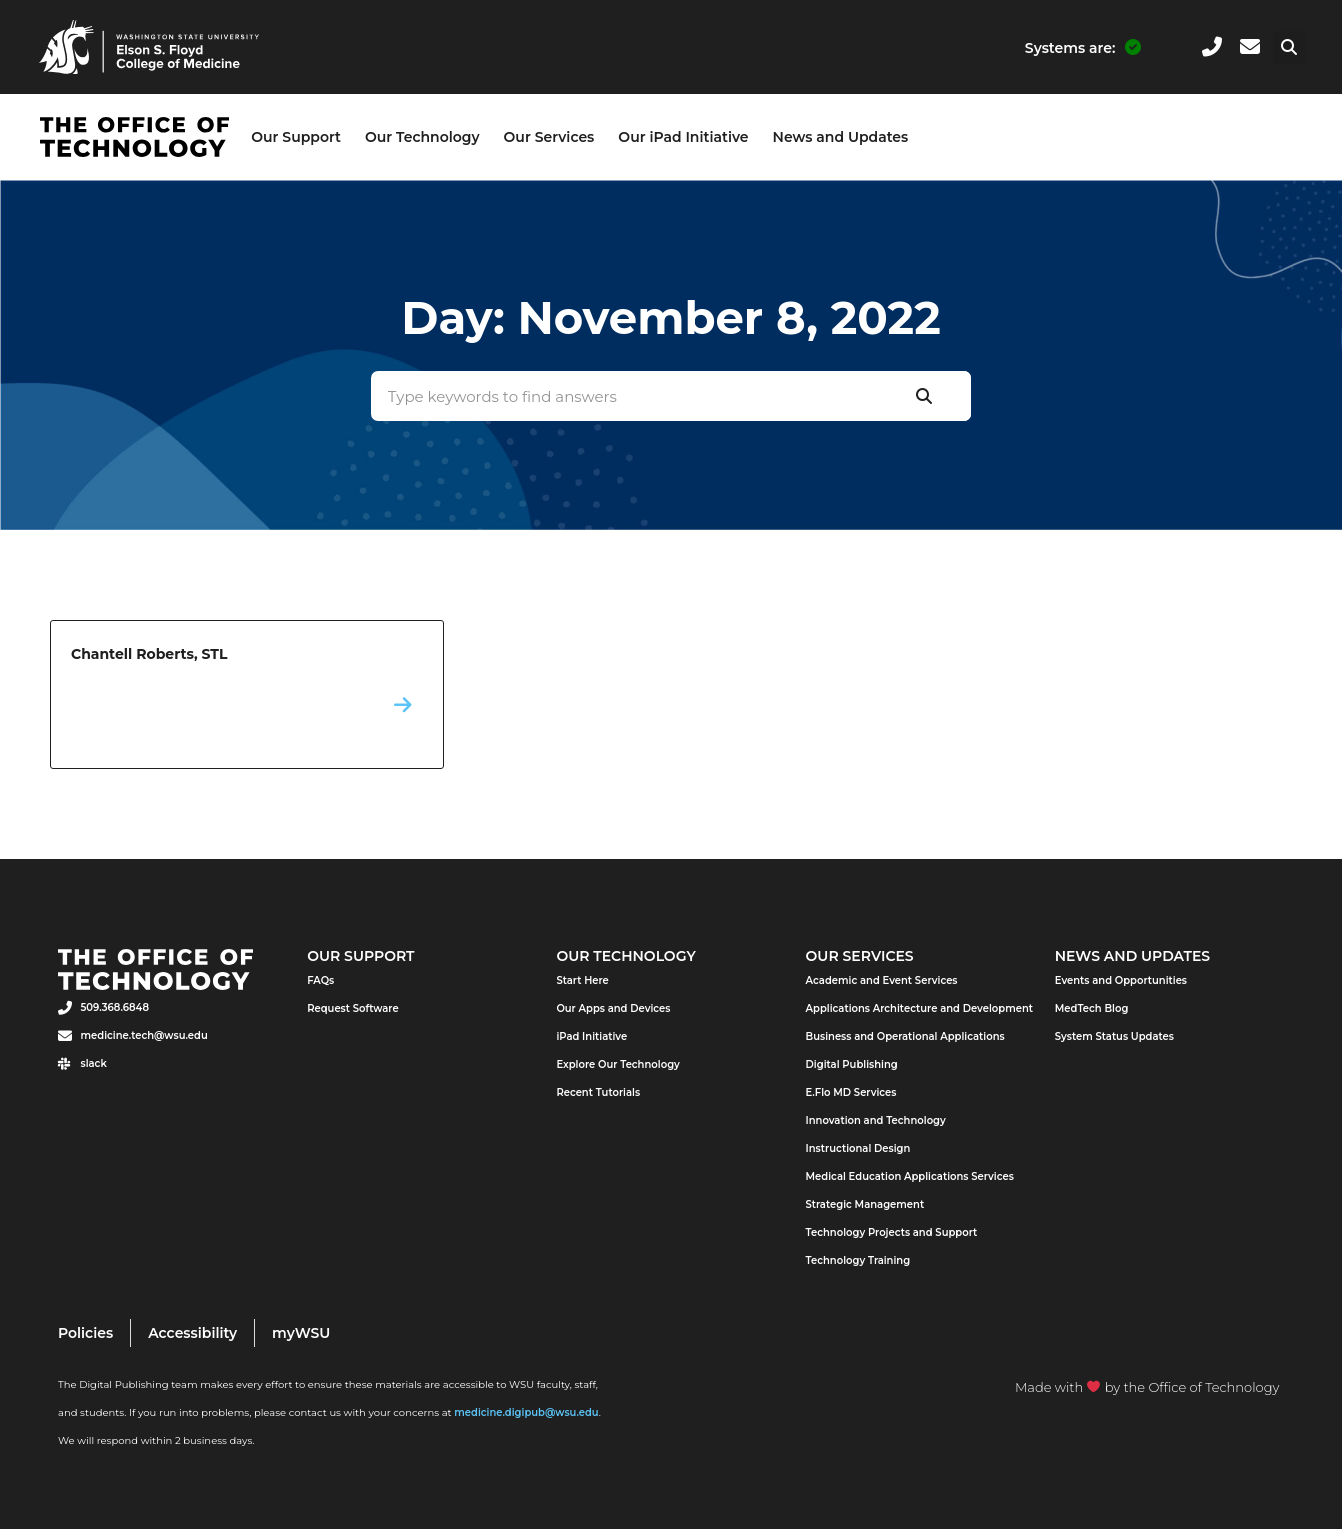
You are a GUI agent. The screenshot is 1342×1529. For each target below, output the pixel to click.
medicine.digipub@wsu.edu (526, 1412)
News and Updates (841, 137)
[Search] (923, 396)
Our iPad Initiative (683, 137)
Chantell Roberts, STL (247, 694)
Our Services (549, 137)
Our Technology (422, 137)
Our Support (296, 137)
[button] (1289, 47)
